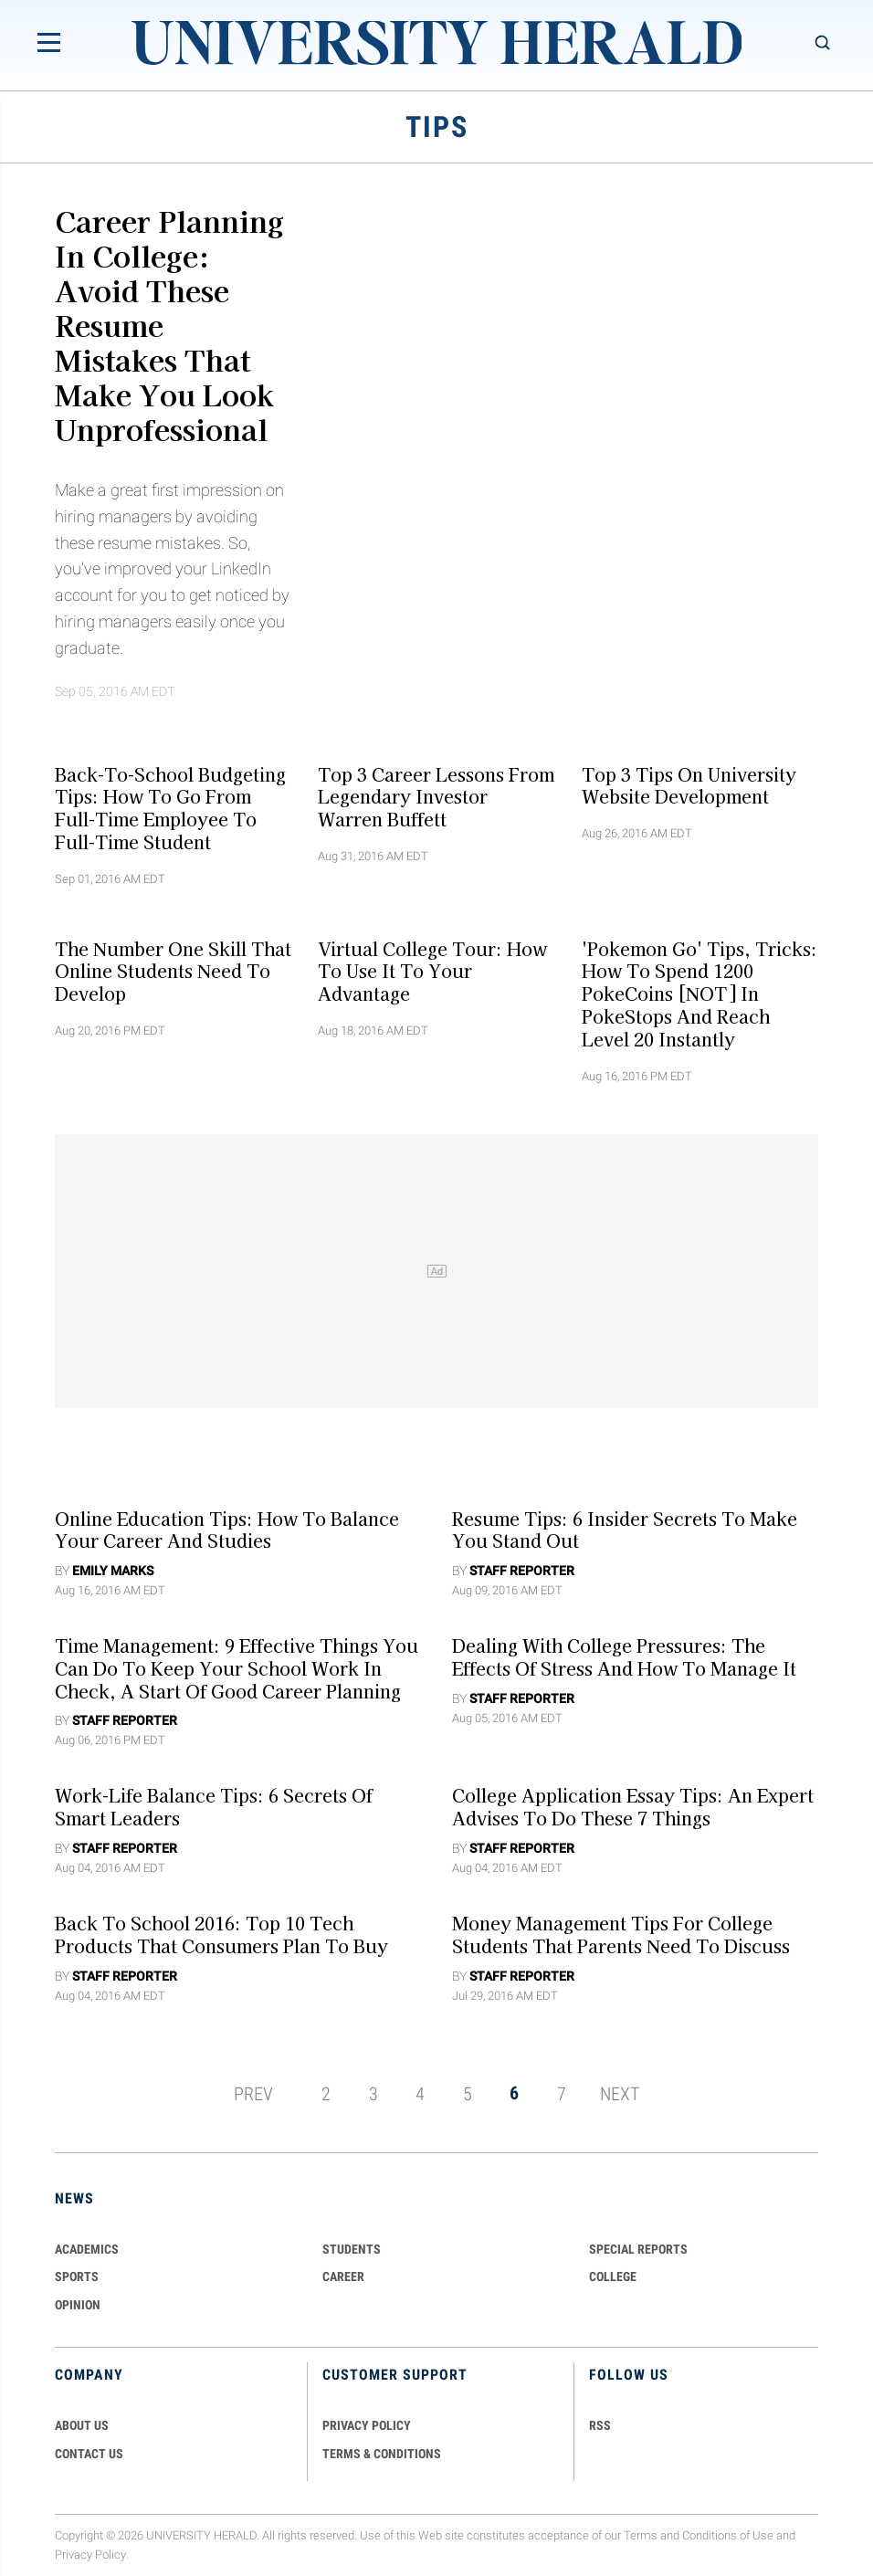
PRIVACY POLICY (366, 2425)
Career (343, 2276)
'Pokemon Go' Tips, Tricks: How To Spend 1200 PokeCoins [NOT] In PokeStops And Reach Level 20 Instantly (699, 993)
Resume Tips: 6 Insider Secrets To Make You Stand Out (624, 1529)
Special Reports (638, 2249)
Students (351, 2249)
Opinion (77, 2304)
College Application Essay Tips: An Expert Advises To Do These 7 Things (633, 1806)
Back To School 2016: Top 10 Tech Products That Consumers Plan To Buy (221, 1934)
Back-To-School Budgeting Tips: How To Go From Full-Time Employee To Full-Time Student (170, 807)
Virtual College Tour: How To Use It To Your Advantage (432, 970)
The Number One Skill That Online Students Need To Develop (173, 970)
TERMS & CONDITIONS (381, 2453)
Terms (640, 2535)
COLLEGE (612, 2276)
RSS (600, 2425)
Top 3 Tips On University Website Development (689, 785)
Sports (77, 2276)
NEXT (619, 2093)
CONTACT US (89, 2453)
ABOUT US (82, 2425)
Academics (87, 2249)
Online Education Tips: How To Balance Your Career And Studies (227, 1529)
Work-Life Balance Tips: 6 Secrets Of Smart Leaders (214, 1806)
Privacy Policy (90, 2554)
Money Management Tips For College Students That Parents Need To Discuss (621, 1934)
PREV (253, 2093)
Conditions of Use (727, 2535)
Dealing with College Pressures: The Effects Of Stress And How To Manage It (624, 1657)
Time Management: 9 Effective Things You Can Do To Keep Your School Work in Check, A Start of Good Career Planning (236, 1668)
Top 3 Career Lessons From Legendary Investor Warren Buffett (436, 796)
